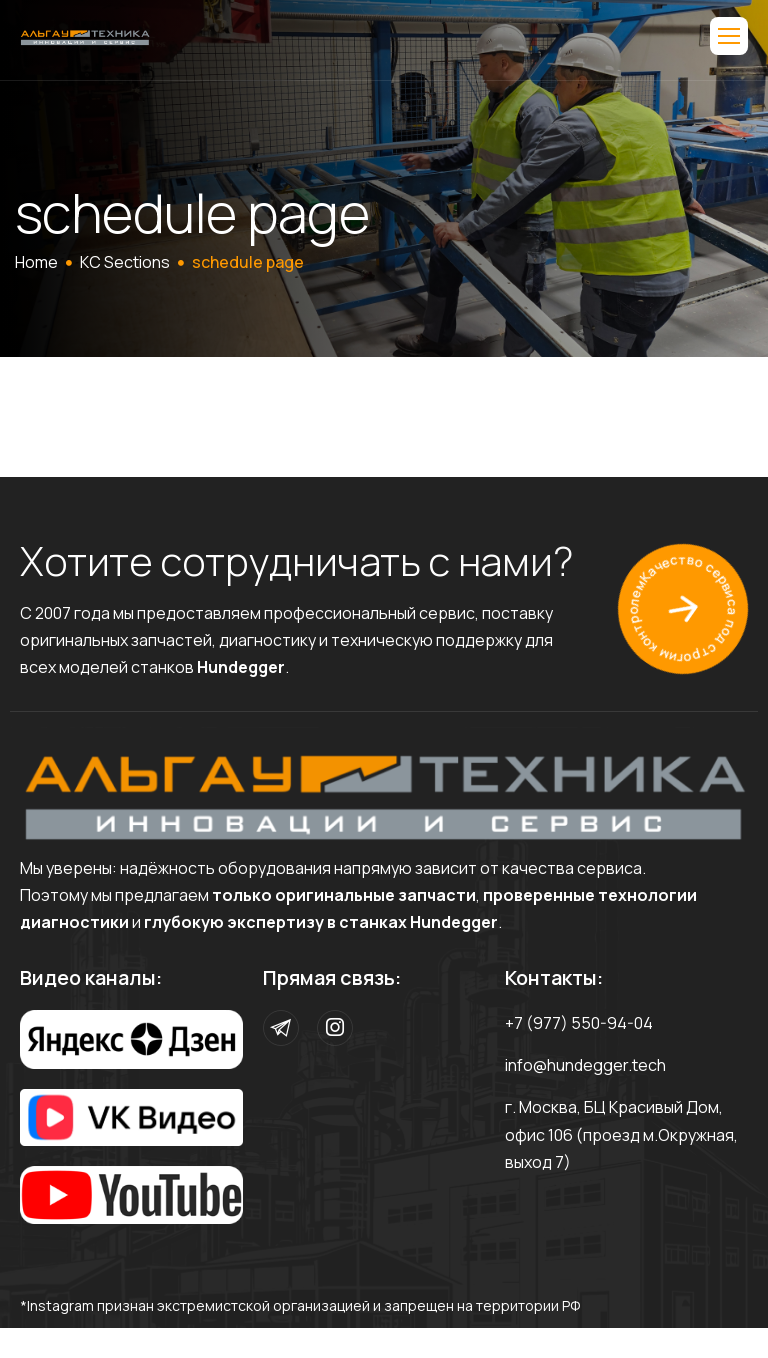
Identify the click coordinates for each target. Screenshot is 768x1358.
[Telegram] (281, 1028)
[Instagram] (335, 1028)
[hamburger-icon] (729, 36)
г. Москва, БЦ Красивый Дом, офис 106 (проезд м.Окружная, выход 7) (621, 1134)
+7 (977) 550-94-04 (579, 1023)
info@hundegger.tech (585, 1065)
